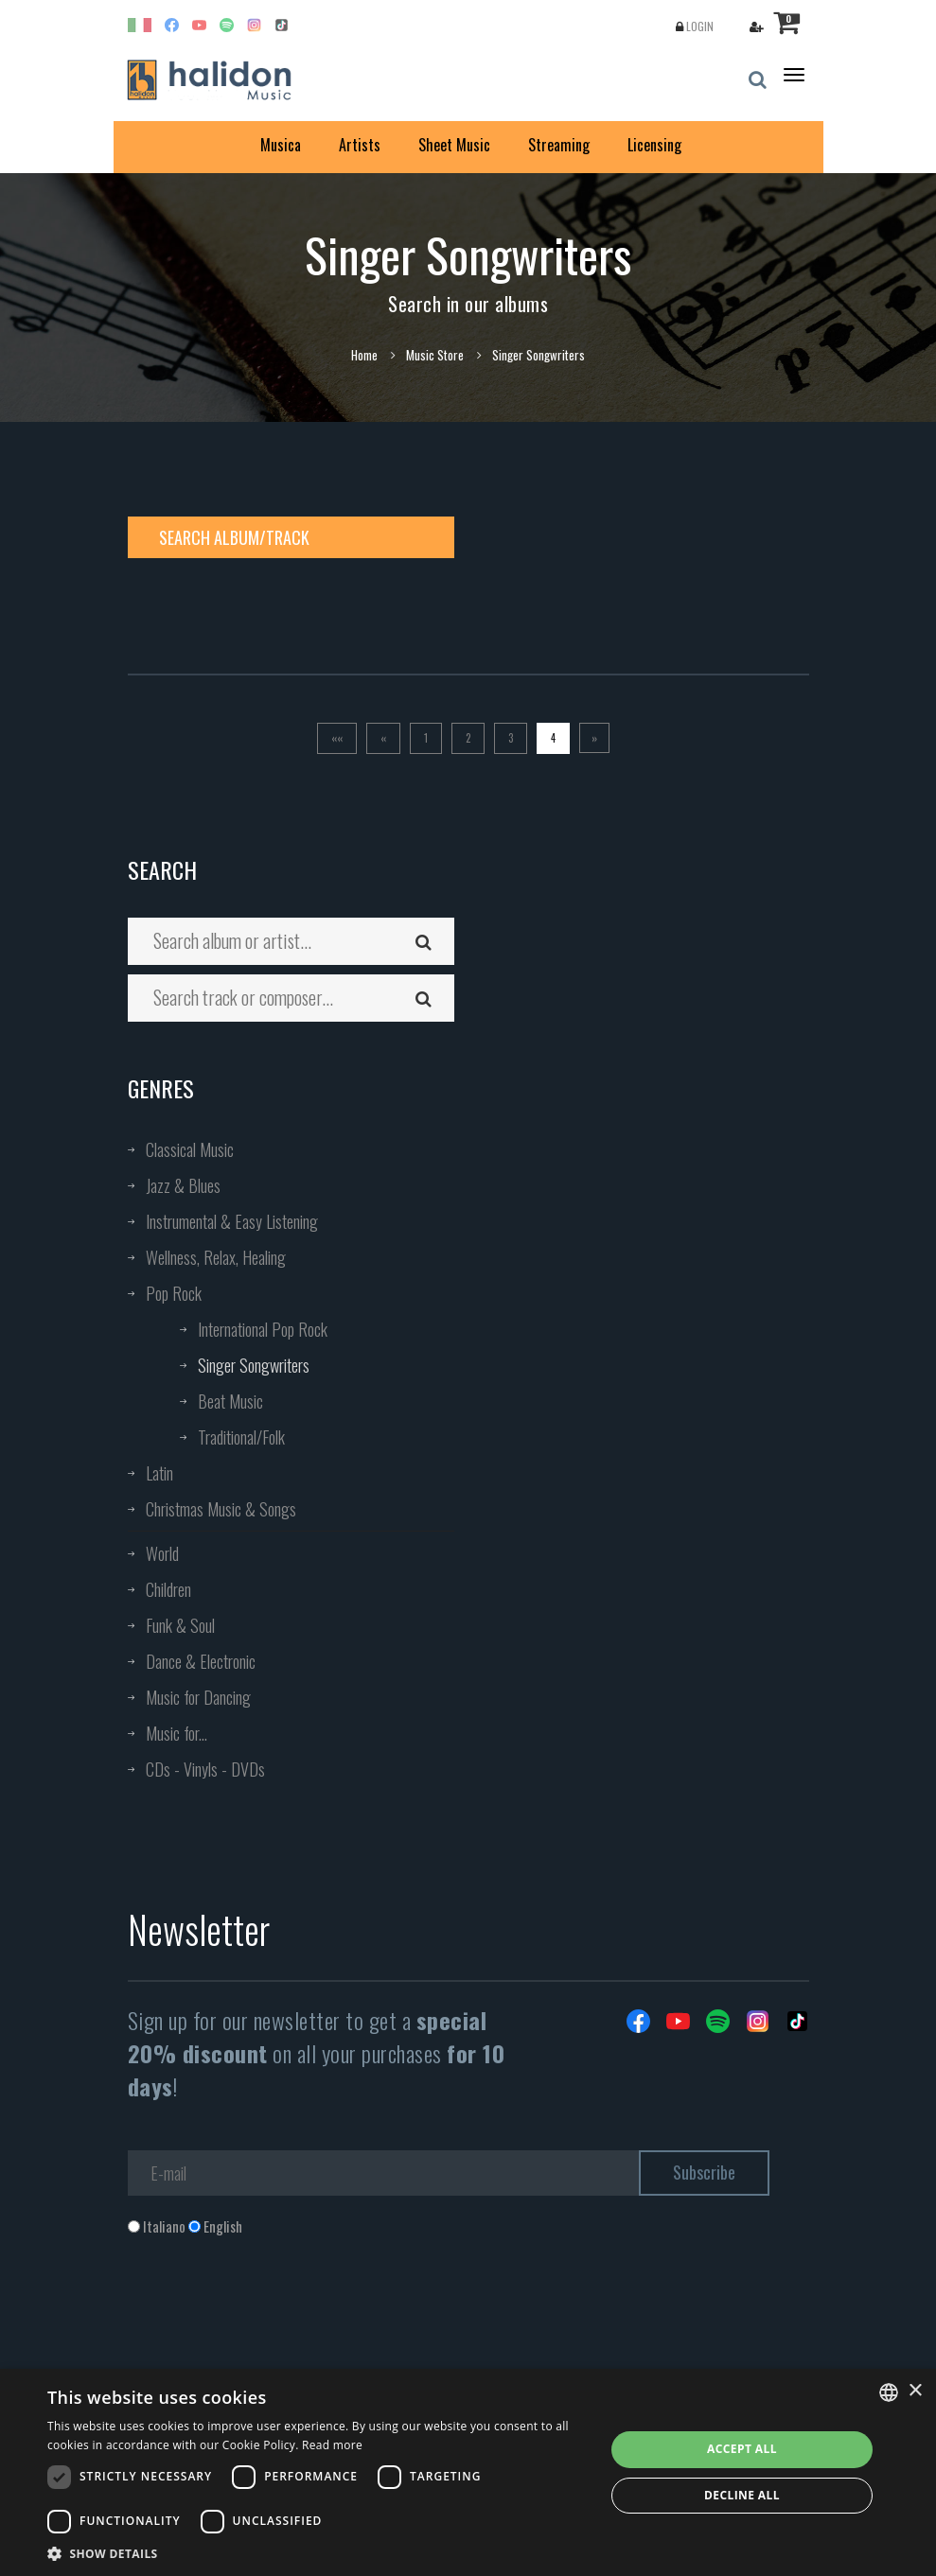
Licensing (654, 144)
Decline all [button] (742, 2495)
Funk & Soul (180, 1625)
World (162, 1553)
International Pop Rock (262, 1329)
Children (168, 1589)
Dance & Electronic (201, 1661)
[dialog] (468, 2472)
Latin (159, 1473)
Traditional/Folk (241, 1437)
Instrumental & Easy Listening (232, 1221)
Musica (280, 144)
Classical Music (190, 1149)
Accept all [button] (742, 2449)
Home (364, 354)
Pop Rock (174, 1293)
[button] (317, 2553)
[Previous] (383, 738)
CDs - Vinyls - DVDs (205, 1769)
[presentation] (271, 2312)
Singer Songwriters (253, 1365)
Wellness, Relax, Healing (216, 1257)
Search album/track (234, 537)
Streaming (559, 144)
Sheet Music (454, 144)
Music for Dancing (198, 1697)
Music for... (176, 1733)
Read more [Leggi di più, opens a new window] (332, 2445)
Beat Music (230, 1401)
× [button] (915, 2391)
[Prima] (337, 738)
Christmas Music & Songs (221, 1509)
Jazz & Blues (183, 1185)
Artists (359, 144)
